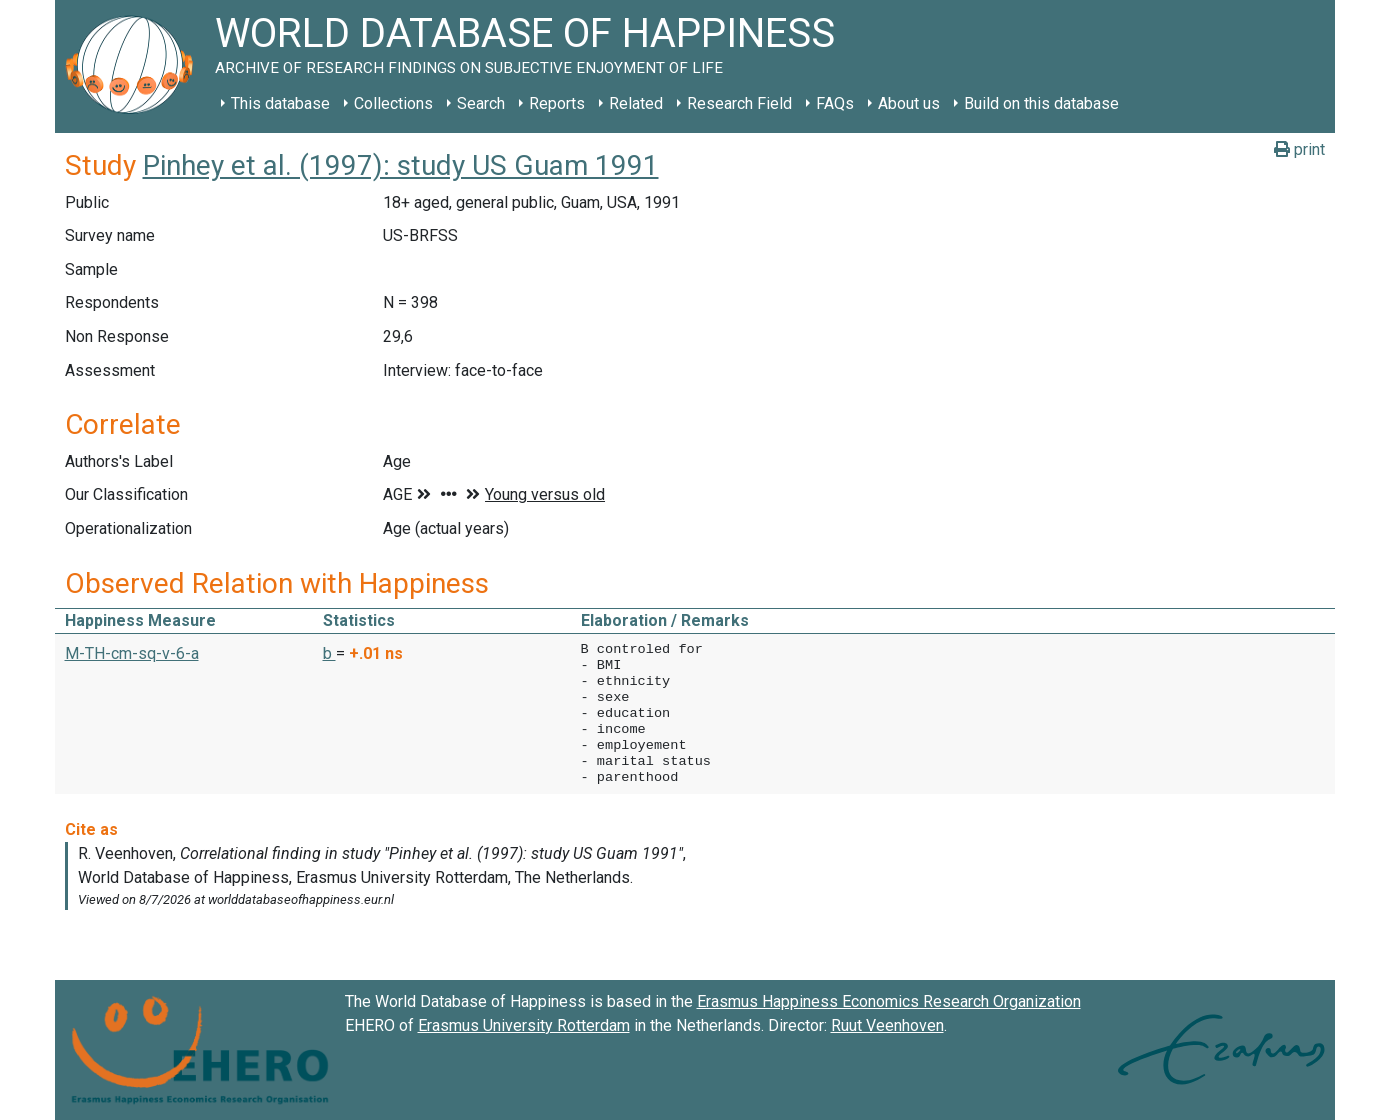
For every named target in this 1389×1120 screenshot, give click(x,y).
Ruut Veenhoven (887, 1025)
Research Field (739, 103)
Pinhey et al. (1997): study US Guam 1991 (401, 165)
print (1299, 149)
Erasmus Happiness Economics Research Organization (889, 1001)
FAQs (835, 103)
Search (481, 103)
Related (636, 103)
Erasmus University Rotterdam (524, 1025)
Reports (557, 103)
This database (280, 103)
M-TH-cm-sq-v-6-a (132, 653)
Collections (393, 103)
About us (909, 103)
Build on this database (1041, 103)
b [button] (329, 653)
